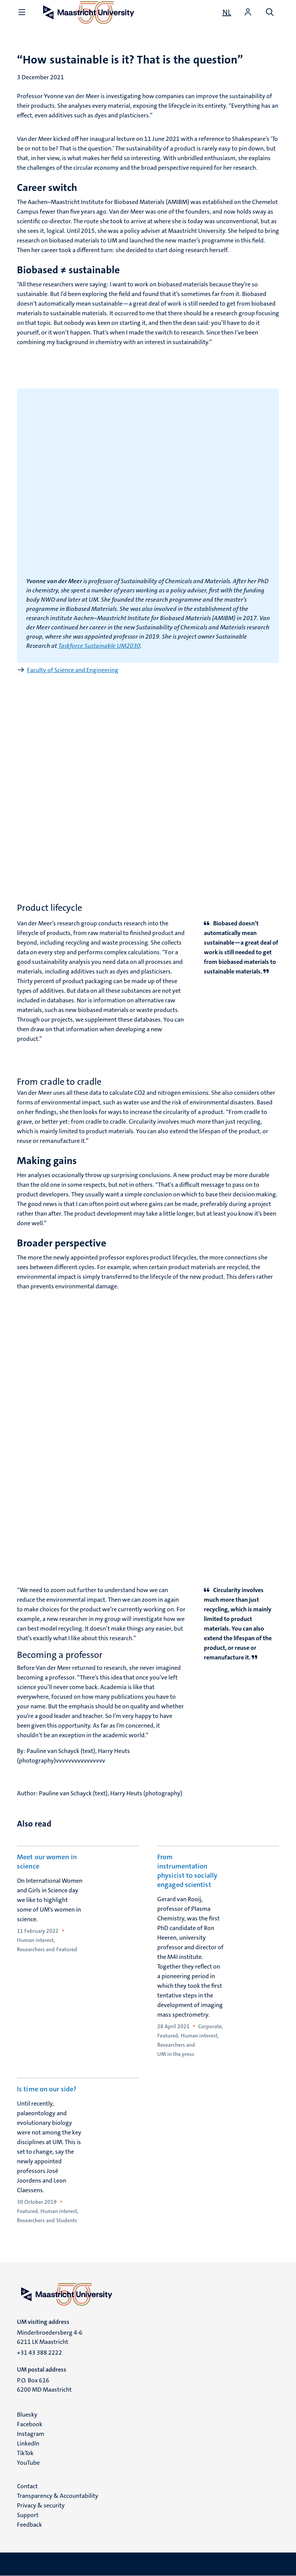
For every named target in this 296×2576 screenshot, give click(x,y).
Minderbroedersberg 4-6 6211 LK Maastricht (49, 2337)
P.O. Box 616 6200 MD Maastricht (44, 2385)
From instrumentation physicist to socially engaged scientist (187, 1870)
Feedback (29, 2525)
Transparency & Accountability (57, 2496)
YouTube (28, 2463)
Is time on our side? (46, 2089)
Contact (27, 2486)
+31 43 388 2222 (39, 2353)
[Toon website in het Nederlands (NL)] (227, 12)
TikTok (25, 2453)
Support (28, 2515)
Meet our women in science (47, 1861)
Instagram (30, 2434)
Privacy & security (41, 2505)
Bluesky (27, 2414)
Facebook (29, 2424)
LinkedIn (28, 2443)
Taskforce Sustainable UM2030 (99, 646)
